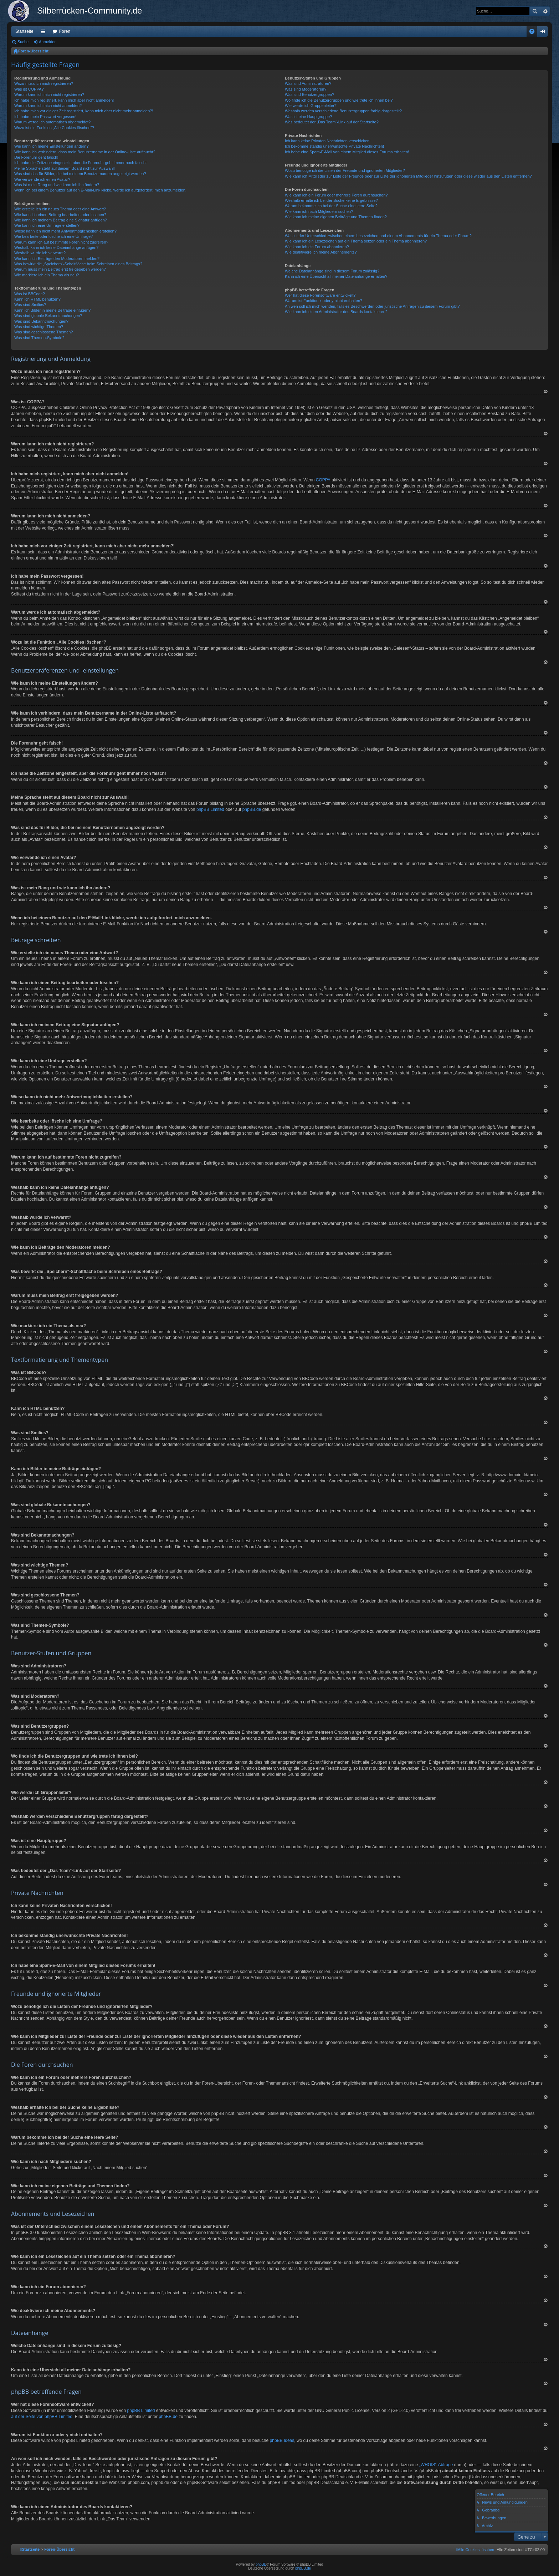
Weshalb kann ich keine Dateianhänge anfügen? (56, 247)
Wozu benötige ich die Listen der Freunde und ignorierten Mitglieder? (345, 170)
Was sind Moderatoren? (305, 89)
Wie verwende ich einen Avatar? (42, 179)
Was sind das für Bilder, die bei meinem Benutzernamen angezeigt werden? (80, 174)
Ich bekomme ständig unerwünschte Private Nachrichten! (334, 146)
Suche (534, 11)
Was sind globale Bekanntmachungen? (48, 315)
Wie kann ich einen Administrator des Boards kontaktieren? (336, 312)
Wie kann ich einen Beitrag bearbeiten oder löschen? (60, 215)
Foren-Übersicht (33, 51)
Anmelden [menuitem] (544, 33)
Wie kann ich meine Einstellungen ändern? (51, 146)
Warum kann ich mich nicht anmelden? (48, 105)
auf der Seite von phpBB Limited (41, 2416)
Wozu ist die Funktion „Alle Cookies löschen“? (54, 128)
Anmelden (48, 42)
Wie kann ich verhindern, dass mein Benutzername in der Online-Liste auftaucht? (84, 152)
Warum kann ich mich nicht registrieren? (49, 94)
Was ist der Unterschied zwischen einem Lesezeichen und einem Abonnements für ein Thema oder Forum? (378, 236)
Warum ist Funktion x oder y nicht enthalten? (323, 300)
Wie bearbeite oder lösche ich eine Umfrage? (53, 236)
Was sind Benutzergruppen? (309, 94)
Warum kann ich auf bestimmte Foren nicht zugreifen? (61, 242)
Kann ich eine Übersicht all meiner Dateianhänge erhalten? (336, 276)
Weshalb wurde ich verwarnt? (40, 253)
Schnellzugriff (44, 33)
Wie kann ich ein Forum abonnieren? (317, 247)
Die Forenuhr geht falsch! (36, 157)
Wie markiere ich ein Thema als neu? (46, 275)
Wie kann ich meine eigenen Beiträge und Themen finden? (336, 217)
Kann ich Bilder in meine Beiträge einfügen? (52, 310)
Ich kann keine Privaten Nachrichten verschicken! (327, 141)
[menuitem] (475, 2549)
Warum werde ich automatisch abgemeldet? (52, 122)
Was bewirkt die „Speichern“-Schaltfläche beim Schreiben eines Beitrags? (78, 264)
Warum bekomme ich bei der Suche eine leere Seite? (331, 206)
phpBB (261, 2564)
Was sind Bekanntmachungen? (41, 321)
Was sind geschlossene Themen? (43, 332)
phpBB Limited (210, 809)
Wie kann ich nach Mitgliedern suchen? (319, 211)
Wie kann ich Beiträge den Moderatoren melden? (56, 258)
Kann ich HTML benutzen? (37, 299)
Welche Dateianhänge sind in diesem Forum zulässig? (332, 271)
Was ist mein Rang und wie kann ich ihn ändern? (56, 185)
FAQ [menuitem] (534, 33)
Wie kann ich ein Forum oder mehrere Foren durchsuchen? (336, 195)
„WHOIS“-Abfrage (436, 2464)
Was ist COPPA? (29, 89)
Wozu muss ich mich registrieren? (43, 83)
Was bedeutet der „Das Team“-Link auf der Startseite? (332, 122)
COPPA (323, 479)
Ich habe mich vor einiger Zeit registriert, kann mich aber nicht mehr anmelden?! (83, 111)
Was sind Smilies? (30, 304)
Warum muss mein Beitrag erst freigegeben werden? (60, 269)
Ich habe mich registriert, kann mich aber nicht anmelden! (64, 100)
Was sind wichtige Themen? (38, 326)
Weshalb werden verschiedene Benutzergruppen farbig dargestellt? (343, 111)
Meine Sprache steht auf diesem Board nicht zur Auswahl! (64, 168)
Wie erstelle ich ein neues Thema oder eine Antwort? (60, 209)
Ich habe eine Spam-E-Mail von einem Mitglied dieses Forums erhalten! (347, 152)
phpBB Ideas (282, 2440)
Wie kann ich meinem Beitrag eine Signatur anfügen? (60, 220)
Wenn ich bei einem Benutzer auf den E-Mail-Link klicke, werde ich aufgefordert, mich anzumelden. (100, 190)
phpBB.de (251, 809)
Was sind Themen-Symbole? (39, 338)
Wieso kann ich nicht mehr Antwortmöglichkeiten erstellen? (65, 231)
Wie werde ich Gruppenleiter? (311, 105)
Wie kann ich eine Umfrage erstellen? (47, 225)
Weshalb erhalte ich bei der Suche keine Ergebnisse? (331, 200)
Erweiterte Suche (545, 11)
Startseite (24, 31)
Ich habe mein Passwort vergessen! (45, 116)
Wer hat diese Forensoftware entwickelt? (320, 295)
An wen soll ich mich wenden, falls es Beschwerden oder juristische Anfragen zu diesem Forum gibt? (372, 306)
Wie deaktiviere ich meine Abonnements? (321, 252)
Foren (64, 31)
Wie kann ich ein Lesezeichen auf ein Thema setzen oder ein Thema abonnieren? (356, 241)
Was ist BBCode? (29, 294)
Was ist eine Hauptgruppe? (308, 116)
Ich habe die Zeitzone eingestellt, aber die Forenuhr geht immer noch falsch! (80, 162)
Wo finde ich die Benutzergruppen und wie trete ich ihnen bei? (339, 100)
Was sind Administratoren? (308, 83)
